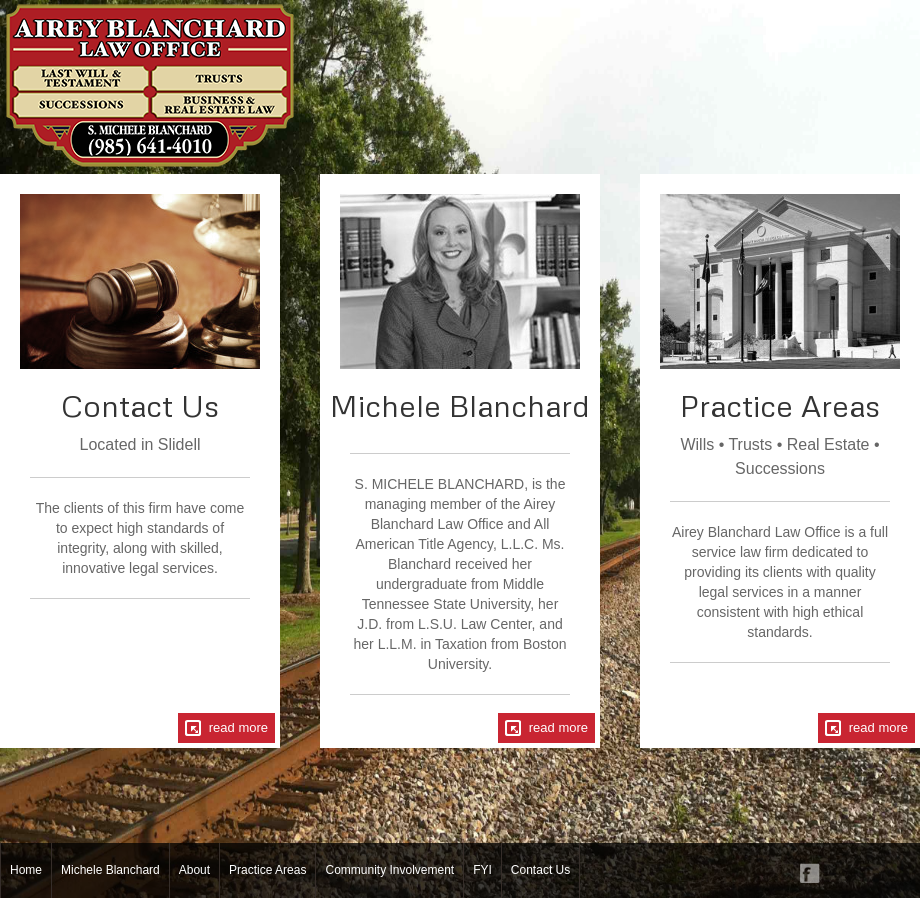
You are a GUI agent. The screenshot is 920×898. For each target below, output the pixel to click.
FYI (482, 870)
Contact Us (540, 870)
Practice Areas (267, 870)
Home (26, 870)
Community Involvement (389, 870)
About (194, 870)
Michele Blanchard (110, 870)
